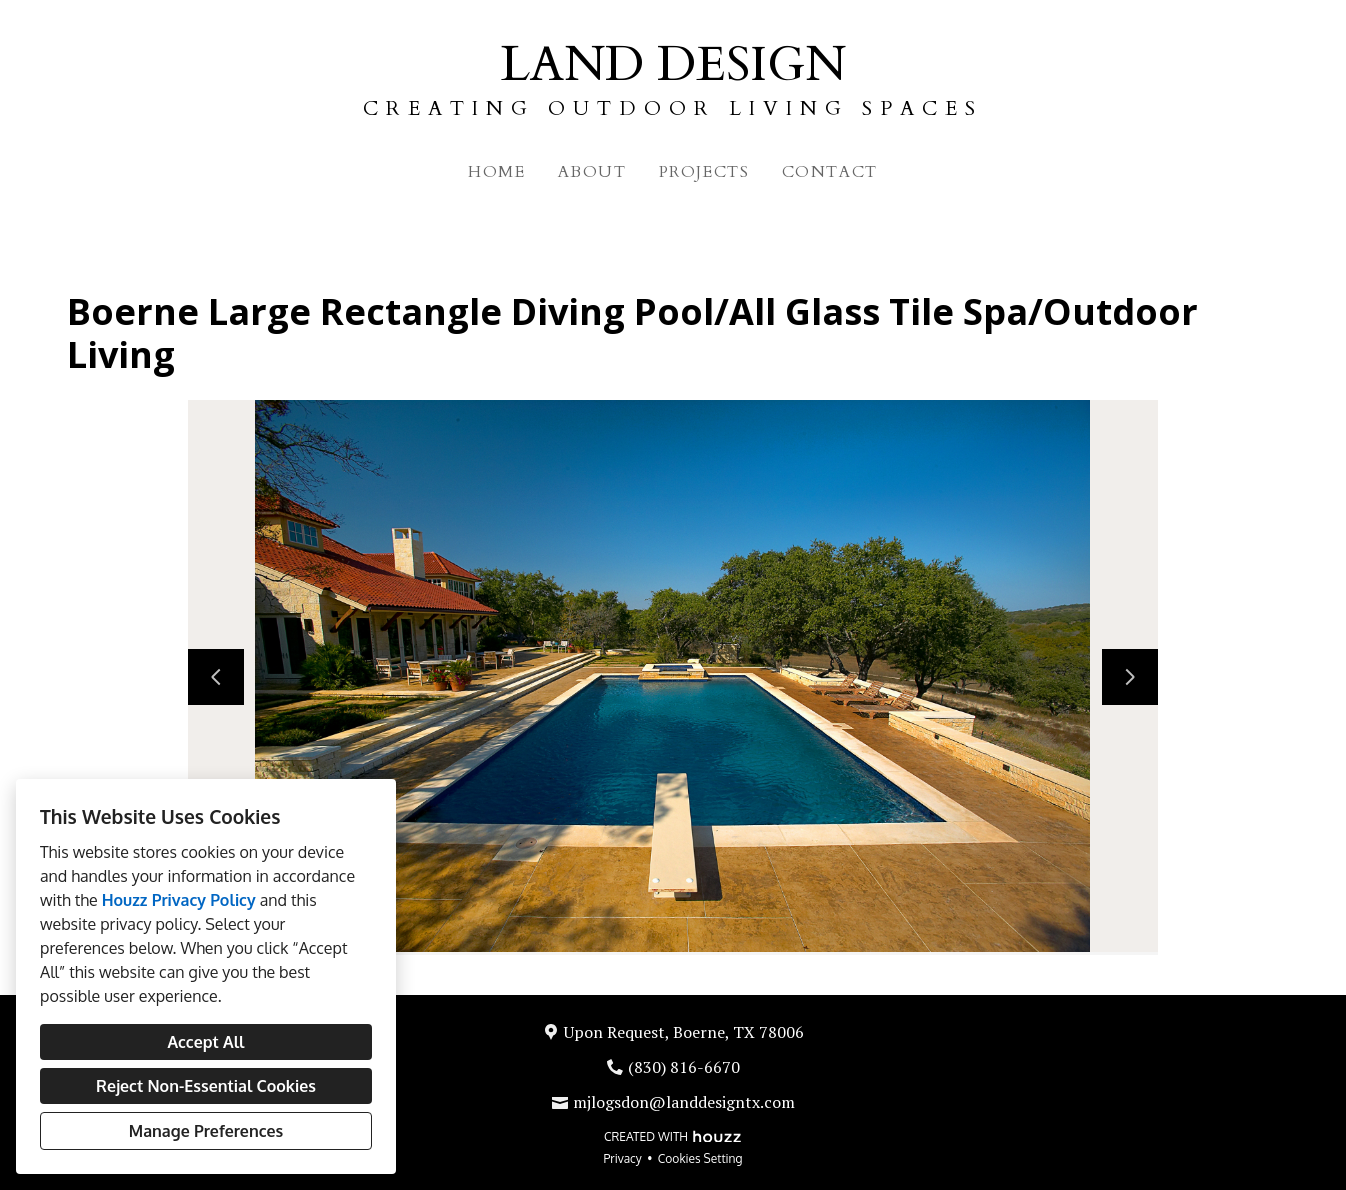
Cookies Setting (700, 1158)
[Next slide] (1130, 677)
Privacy (623, 1158)
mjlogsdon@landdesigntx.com (684, 1102)
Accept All (205, 1042)
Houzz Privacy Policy (179, 900)
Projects (704, 172)
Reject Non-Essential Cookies (206, 1086)
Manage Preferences (206, 1131)
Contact (830, 172)
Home (496, 172)
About (592, 172)
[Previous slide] (216, 677)
